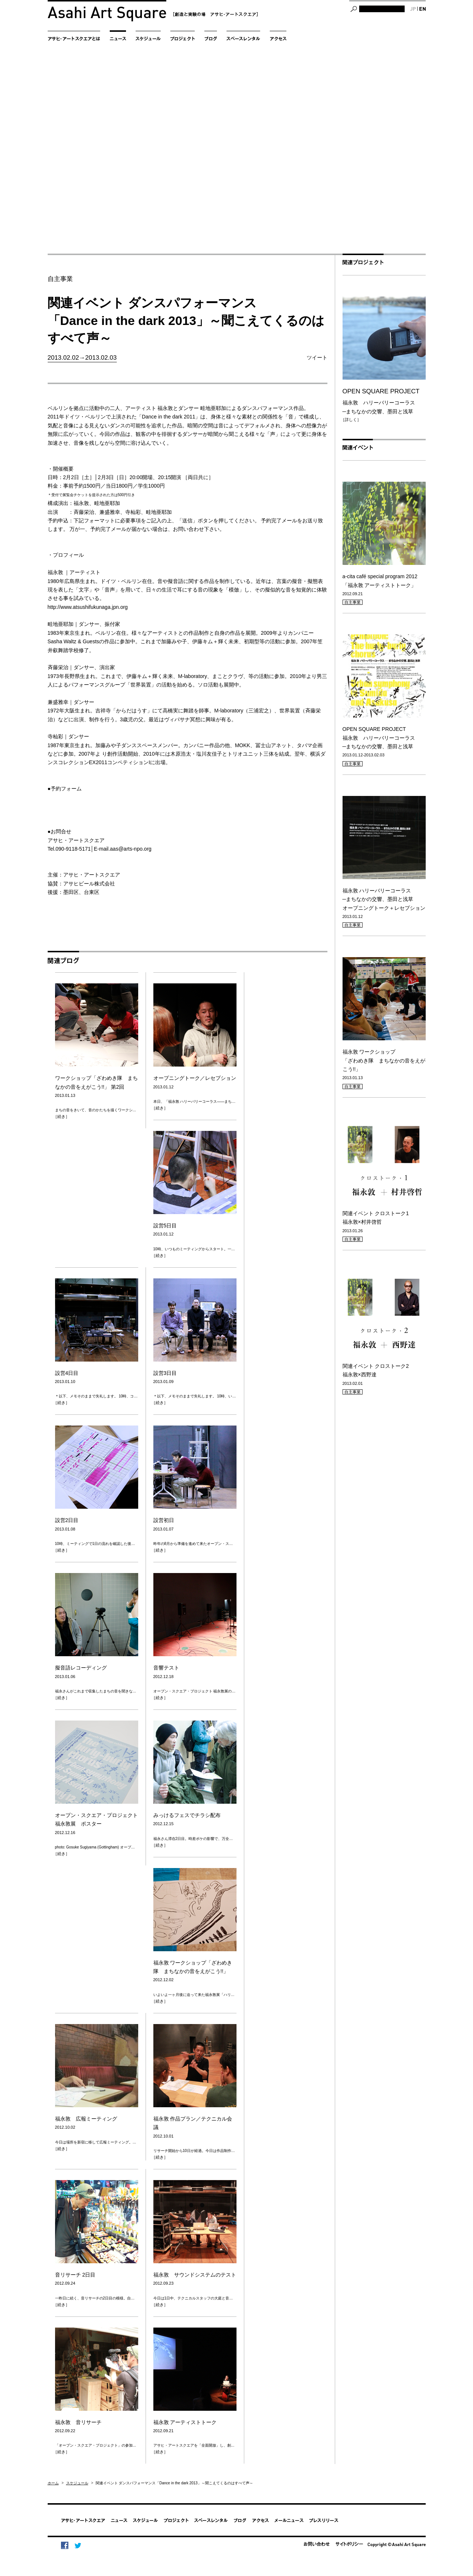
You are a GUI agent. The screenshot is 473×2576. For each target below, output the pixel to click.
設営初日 (163, 1520)
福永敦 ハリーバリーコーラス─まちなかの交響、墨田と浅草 (384, 400)
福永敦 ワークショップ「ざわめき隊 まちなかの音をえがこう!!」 (384, 1060)
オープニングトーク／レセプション (194, 1078)
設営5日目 (165, 1225)
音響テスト (166, 1668)
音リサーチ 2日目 (75, 2275)
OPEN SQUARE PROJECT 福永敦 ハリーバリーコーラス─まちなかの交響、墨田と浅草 (379, 737)
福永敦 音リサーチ (78, 2422)
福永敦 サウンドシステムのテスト (194, 2275)
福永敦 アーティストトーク (187, 2422)
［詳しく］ (351, 419)
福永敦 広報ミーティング (86, 2119)
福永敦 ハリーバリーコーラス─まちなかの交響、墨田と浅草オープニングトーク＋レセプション (384, 899)
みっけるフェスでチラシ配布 (187, 1815)
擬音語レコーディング (81, 1668)
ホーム (53, 2483)
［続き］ (61, 1116)
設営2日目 (67, 1520)
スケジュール (77, 2483)
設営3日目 (165, 1373)
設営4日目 (67, 1373)
